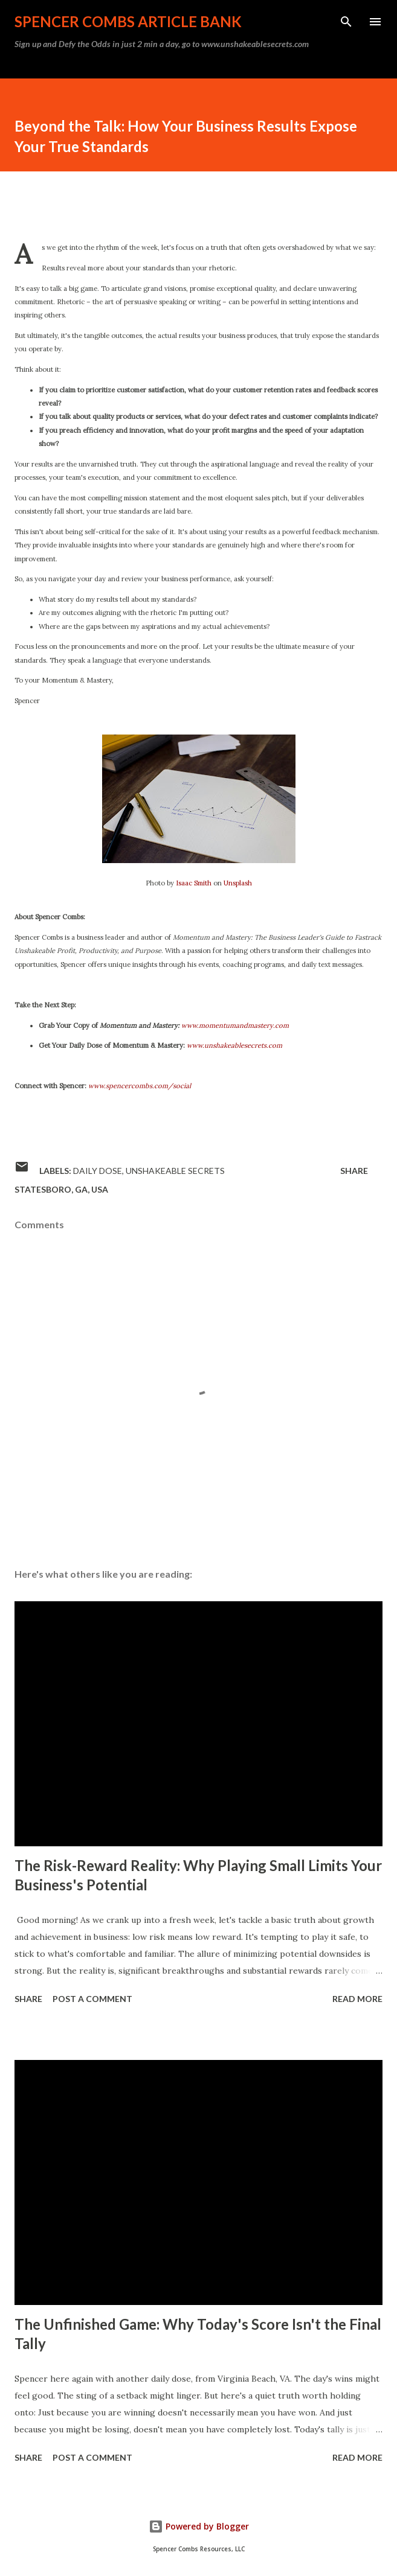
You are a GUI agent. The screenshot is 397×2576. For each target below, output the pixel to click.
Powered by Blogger (199, 2526)
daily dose (97, 1170)
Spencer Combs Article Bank (128, 21)
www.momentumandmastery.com (235, 1025)
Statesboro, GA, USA (61, 1189)
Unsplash (238, 883)
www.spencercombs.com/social (139, 1086)
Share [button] (354, 1170)
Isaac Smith (193, 883)
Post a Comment (92, 1999)
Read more (357, 1999)
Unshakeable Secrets (175, 1170)
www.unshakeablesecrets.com (234, 1045)
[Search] (346, 21)
